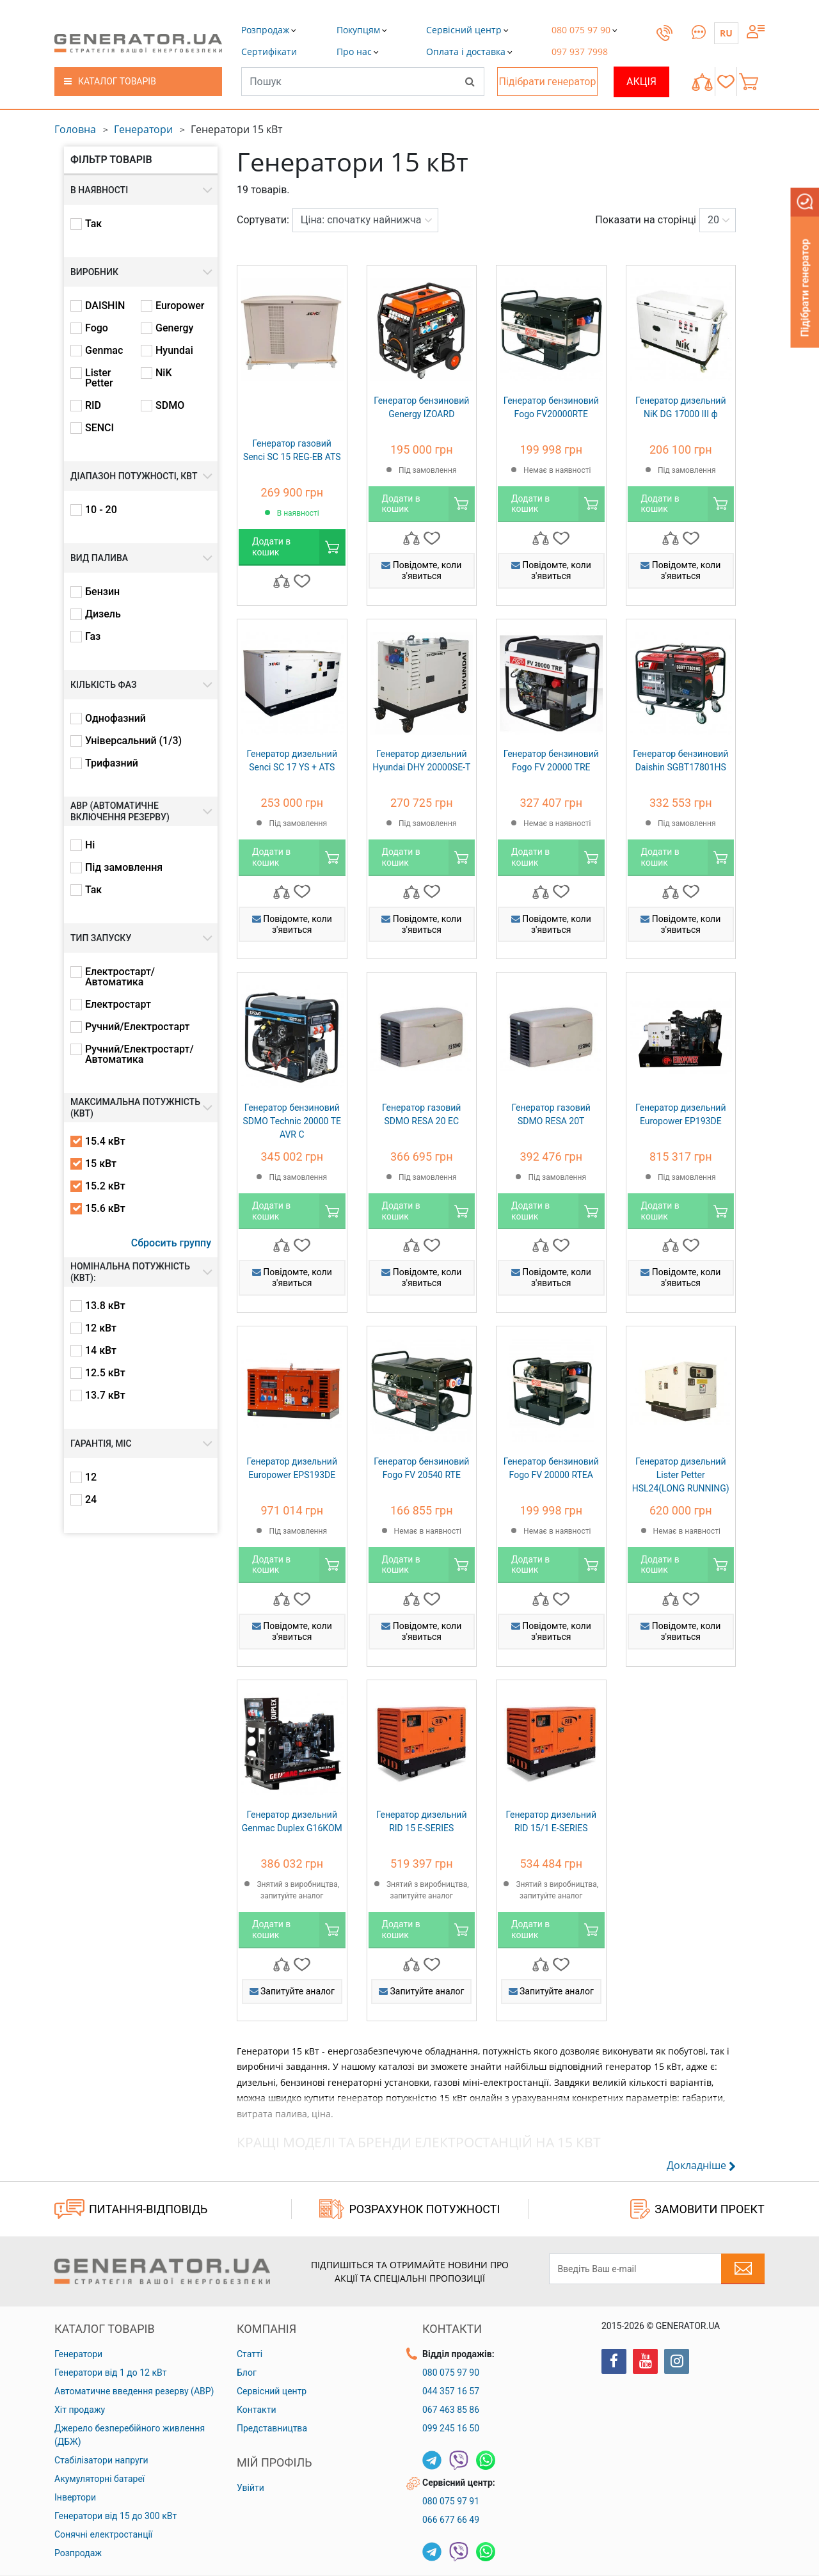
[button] (269, 51)
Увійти (250, 2488)
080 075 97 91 (450, 2501)
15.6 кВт (105, 1209)
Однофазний (115, 718)
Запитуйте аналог (292, 1991)
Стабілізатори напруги (101, 2460)
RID (93, 406)
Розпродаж (78, 2553)
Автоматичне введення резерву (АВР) (134, 2391)
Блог (247, 2372)
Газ (92, 637)
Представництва (272, 2428)
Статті (249, 2354)
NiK (163, 373)
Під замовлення (124, 868)
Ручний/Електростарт (137, 1027)
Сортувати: (263, 220)
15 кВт (100, 1164)
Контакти (256, 2410)
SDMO (169, 406)
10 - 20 (101, 510)
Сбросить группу (171, 1243)
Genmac (104, 351)
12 (91, 1477)
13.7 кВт (105, 1395)
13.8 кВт (105, 1306)
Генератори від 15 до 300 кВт (115, 2516)
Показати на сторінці (645, 220)
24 (91, 1500)
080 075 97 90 (450, 2372)
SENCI (99, 428)
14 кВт (100, 1351)
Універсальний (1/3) (133, 741)
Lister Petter (99, 378)
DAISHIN (105, 306)
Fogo (96, 328)
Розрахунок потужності (409, 2209)
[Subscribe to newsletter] (743, 2269)
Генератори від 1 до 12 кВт (110, 2372)
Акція (641, 82)
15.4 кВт (105, 1141)
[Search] (470, 81)
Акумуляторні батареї (99, 2479)
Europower (180, 306)
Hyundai (174, 351)
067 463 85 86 (450, 2410)
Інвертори (75, 2497)
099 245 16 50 (450, 2428)
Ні (90, 845)
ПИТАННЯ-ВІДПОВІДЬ (130, 2209)
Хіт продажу (79, 2410)
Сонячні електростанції (103, 2534)
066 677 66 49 (450, 2520)
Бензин (102, 592)
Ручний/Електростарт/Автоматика (139, 1054)
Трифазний (111, 763)
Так (93, 224)
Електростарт (118, 1004)
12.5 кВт (105, 1373)
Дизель (103, 614)
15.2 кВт (105, 1186)
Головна (75, 129)
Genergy (174, 328)
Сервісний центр (271, 2391)
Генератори (143, 129)
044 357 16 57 (450, 2391)
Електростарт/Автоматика (120, 977)
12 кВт (100, 1328)
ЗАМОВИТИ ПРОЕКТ (697, 2209)
